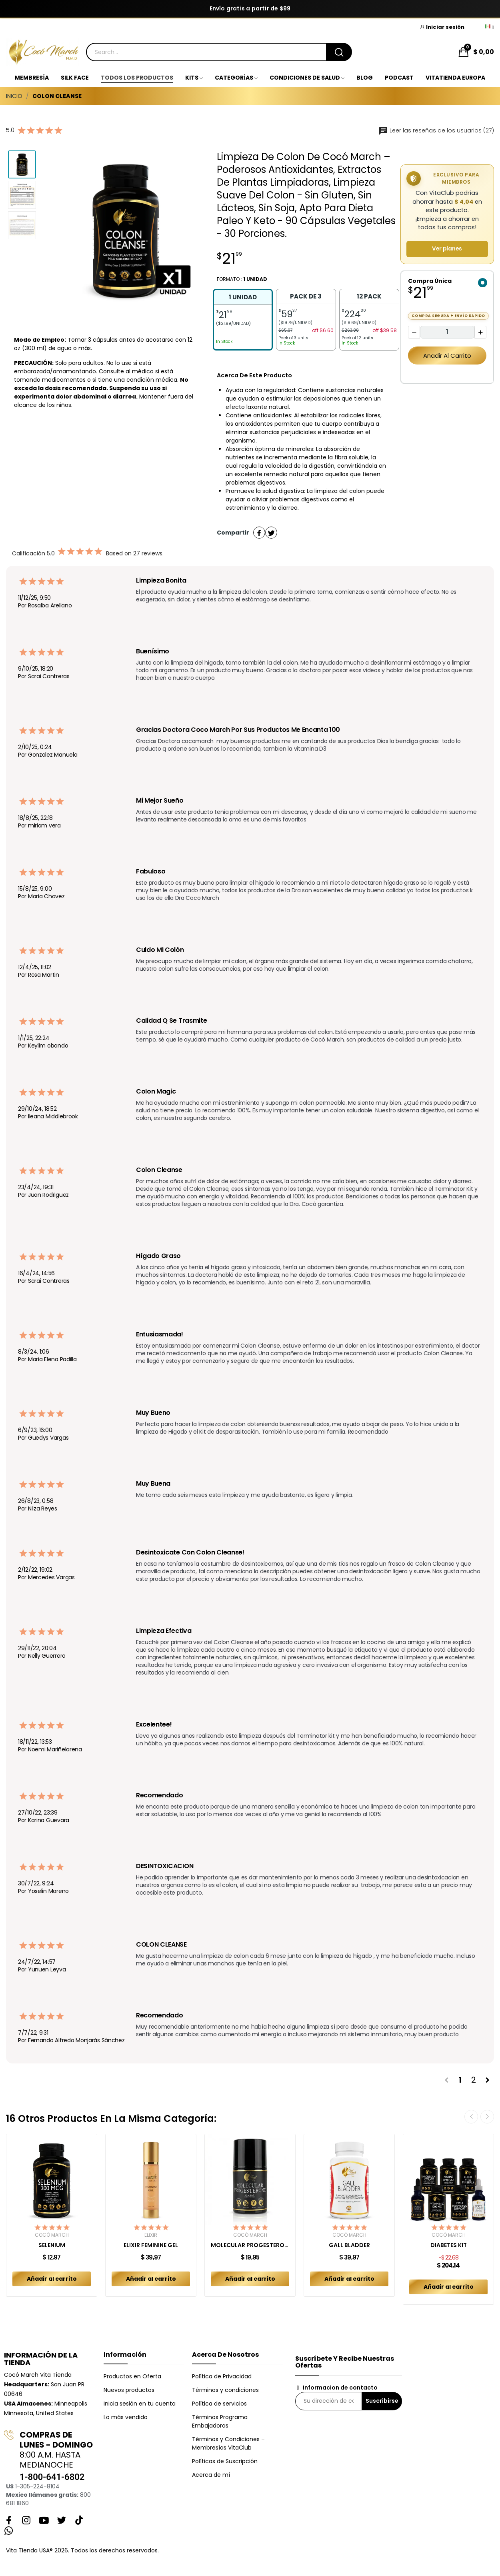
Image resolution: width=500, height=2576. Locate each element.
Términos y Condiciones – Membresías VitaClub (228, 2443)
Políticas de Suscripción (225, 2461)
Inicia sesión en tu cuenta (140, 2404)
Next (487, 2116)
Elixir (150, 2235)
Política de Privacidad (222, 2376)
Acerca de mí (211, 2475)
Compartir (259, 533)
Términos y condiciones (225, 2390)
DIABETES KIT (448, 2245)
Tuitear (271, 533)
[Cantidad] (447, 332)
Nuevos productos (129, 2390)
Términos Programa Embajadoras (220, 2421)
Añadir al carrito (447, 355)
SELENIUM (51, 2245)
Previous (471, 2116)
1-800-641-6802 (52, 2477)
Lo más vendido (126, 2417)
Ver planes (447, 248)
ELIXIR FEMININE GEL (151, 2245)
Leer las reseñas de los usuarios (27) (436, 130)
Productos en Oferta (132, 2376)
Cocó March (52, 2235)
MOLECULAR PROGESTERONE (250, 2245)
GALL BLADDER (349, 2245)
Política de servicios (219, 2404)
